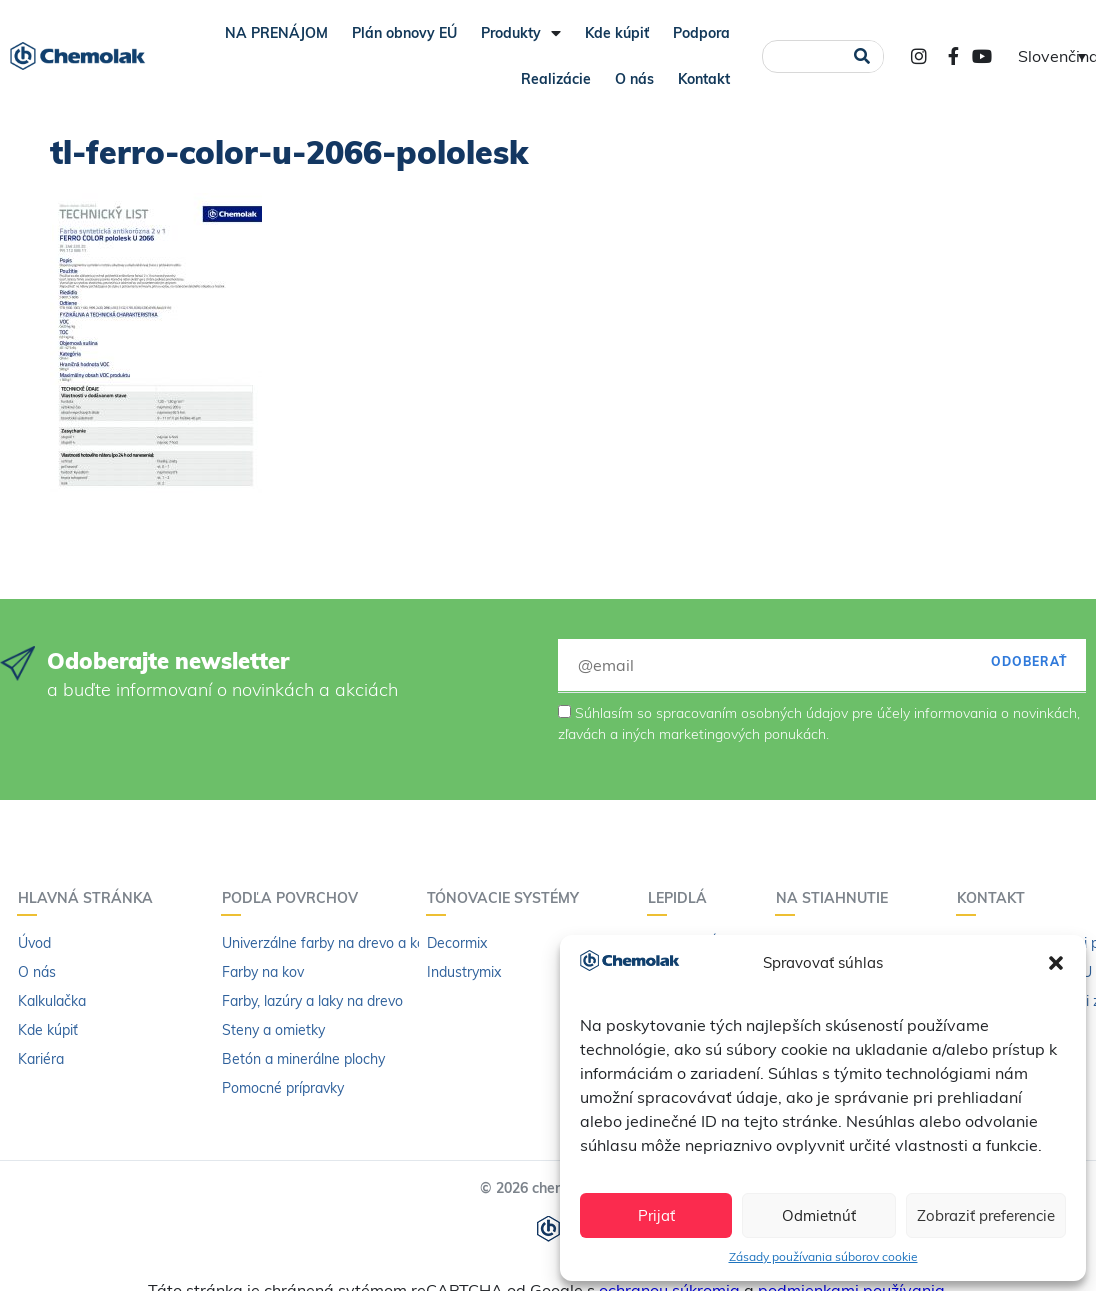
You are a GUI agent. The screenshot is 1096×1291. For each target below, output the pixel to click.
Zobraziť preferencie (986, 1215)
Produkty (521, 33)
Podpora (701, 33)
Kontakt (704, 79)
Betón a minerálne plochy (303, 1059)
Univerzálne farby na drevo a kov (327, 943)
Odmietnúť (819, 1215)
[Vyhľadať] (861, 56)
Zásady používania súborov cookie (823, 1256)
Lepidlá (682, 898)
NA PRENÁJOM (276, 33)
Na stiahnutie (837, 898)
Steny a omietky (273, 1030)
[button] (1056, 963)
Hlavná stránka (90, 898)
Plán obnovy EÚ (404, 33)
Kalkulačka (52, 1001)
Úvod (34, 943)
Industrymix (464, 972)
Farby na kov (263, 972)
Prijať (656, 1215)
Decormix (457, 943)
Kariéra (41, 1059)
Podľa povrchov (295, 898)
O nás (634, 79)
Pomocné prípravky (283, 1088)
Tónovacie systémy (508, 898)
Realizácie (556, 79)
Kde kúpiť (617, 33)
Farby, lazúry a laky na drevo (312, 1001)
